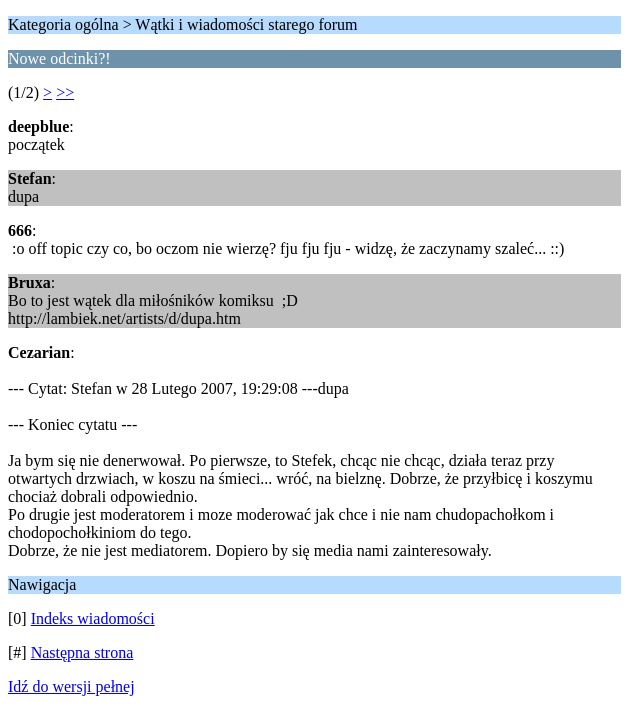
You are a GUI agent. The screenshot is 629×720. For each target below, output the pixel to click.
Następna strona (82, 652)
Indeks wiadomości (93, 618)
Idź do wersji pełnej (71, 686)
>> (65, 92)
